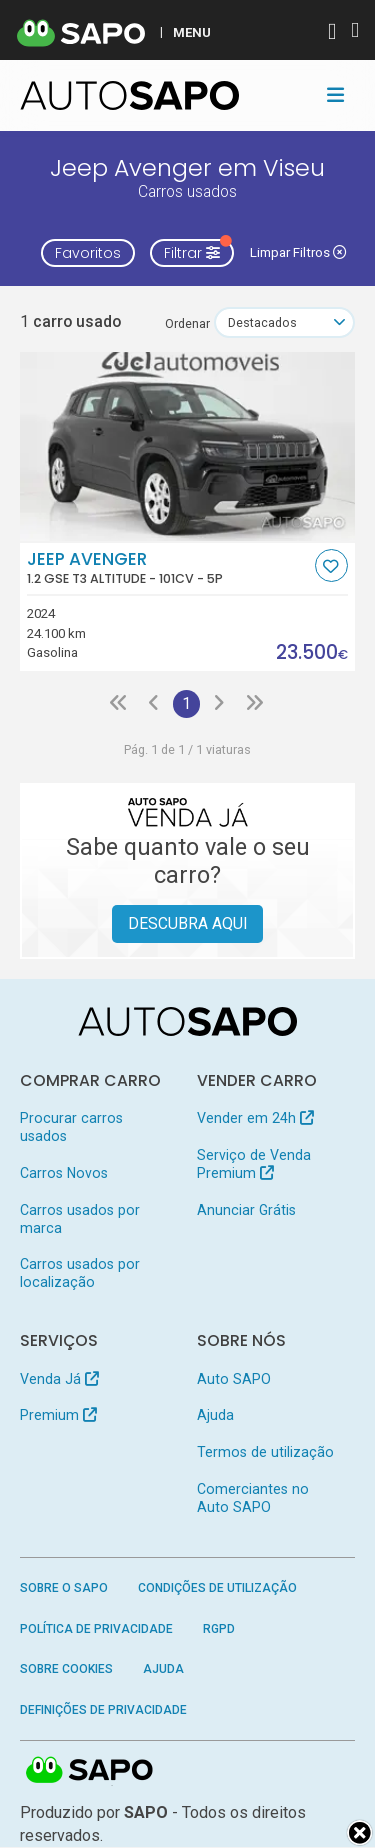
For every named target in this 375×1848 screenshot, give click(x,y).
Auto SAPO (234, 1379)
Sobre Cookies (66, 1669)
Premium (58, 1415)
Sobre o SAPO (64, 1588)
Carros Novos (64, 1173)
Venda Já (59, 1379)
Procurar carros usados (71, 1127)
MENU (192, 32)
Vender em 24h (255, 1118)
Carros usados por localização (80, 1273)
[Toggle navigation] (335, 95)
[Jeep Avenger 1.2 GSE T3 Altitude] (188, 446)
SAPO (90, 1771)
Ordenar (187, 323)
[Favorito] (331, 565)
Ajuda (215, 1415)
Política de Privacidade (96, 1629)
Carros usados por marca (80, 1219)
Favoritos (88, 253)
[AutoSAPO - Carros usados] (130, 95)
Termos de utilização (265, 1452)
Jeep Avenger (168, 568)
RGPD (219, 1629)
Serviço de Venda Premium (254, 1164)
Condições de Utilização (217, 1588)
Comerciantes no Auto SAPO (253, 1498)
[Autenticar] (332, 33)
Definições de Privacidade (103, 1710)
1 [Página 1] (186, 703)
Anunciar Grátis (246, 1210)
